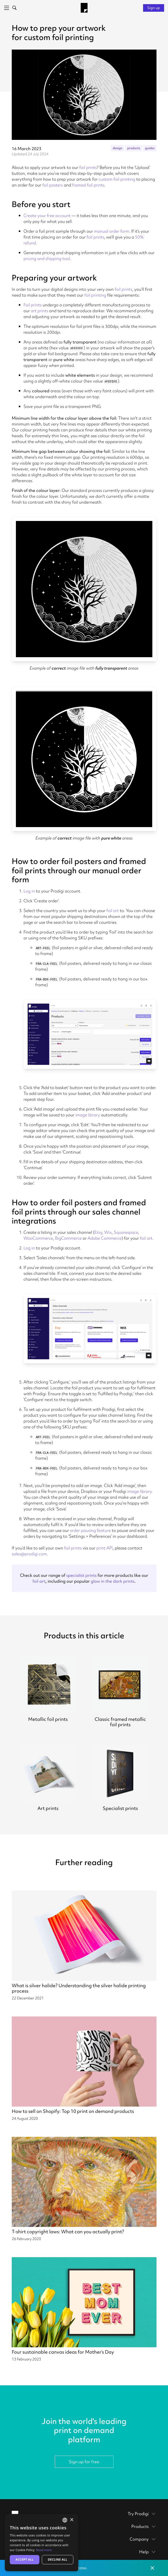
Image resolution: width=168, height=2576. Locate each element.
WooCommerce (38, 1238)
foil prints (88, 167)
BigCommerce (68, 1238)
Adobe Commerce (105, 1238)
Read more (44, 2550)
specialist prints (81, 1575)
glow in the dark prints (112, 1581)
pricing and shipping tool (46, 258)
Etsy (98, 1232)
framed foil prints (88, 185)
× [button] (71, 2520)
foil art (112, 910)
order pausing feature (90, 1530)
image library (87, 1115)
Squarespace (126, 1232)
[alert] (41, 2542)
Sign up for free (84, 2461)
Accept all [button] (25, 2559)
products (133, 148)
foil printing (95, 295)
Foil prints (32, 305)
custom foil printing (117, 179)
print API (104, 1548)
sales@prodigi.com (29, 1554)
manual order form (111, 231)
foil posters (52, 185)
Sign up (153, 7)
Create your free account (47, 215)
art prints (39, 310)
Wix (108, 1232)
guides (150, 148)
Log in (29, 891)
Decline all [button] (57, 2559)
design (117, 148)
